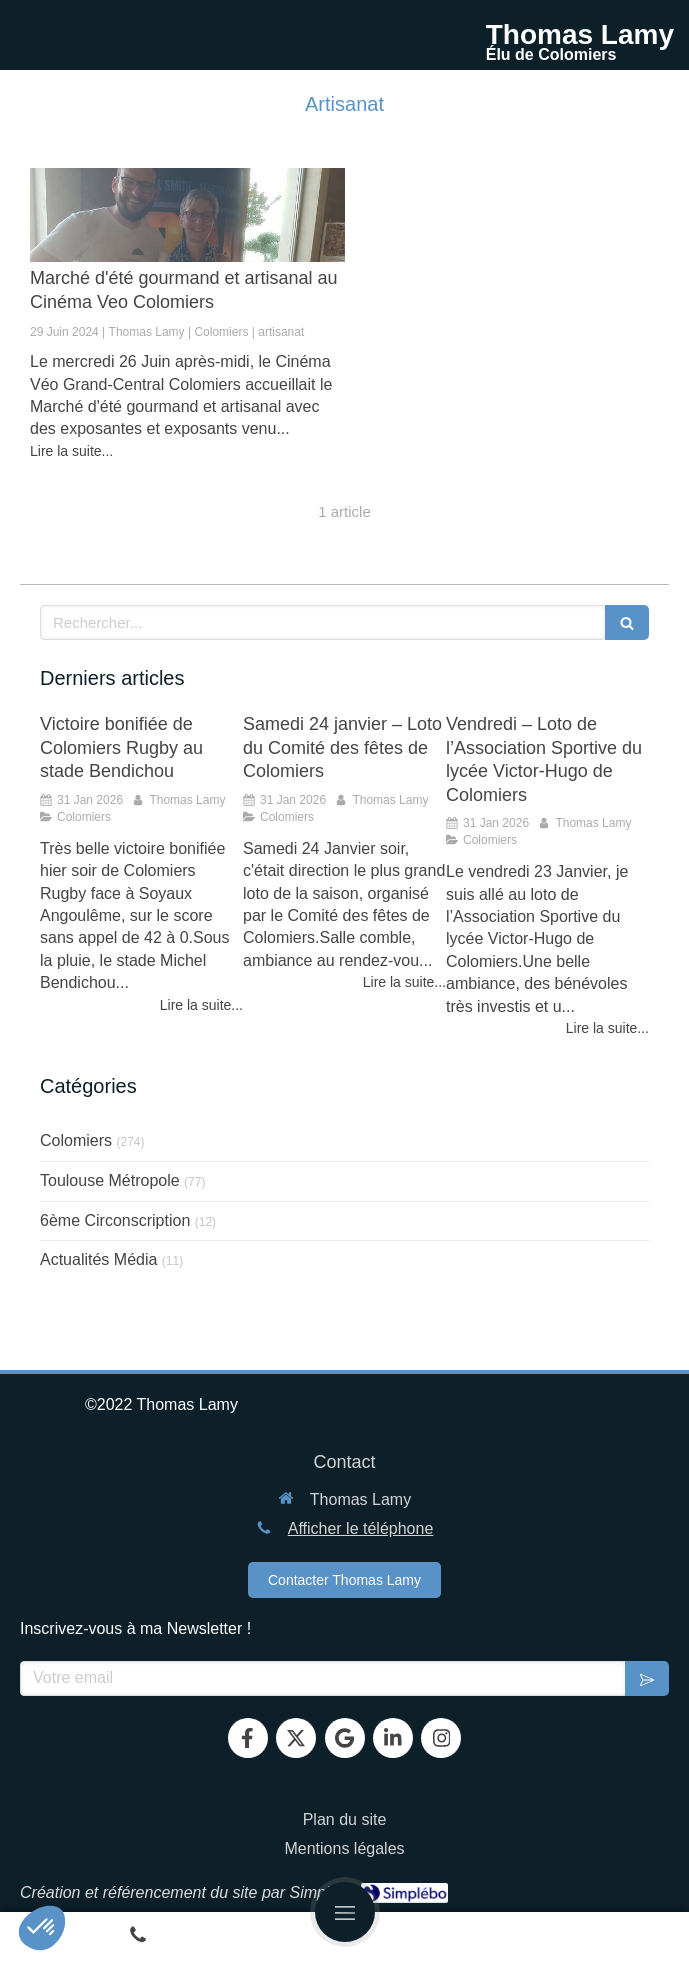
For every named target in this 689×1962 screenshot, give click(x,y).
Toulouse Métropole (110, 1180)
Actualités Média (98, 1259)
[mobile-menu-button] (345, 1912)
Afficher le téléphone (361, 1528)
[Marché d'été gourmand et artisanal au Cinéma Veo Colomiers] (187, 215)
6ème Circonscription (115, 1220)
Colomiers (76, 1140)
